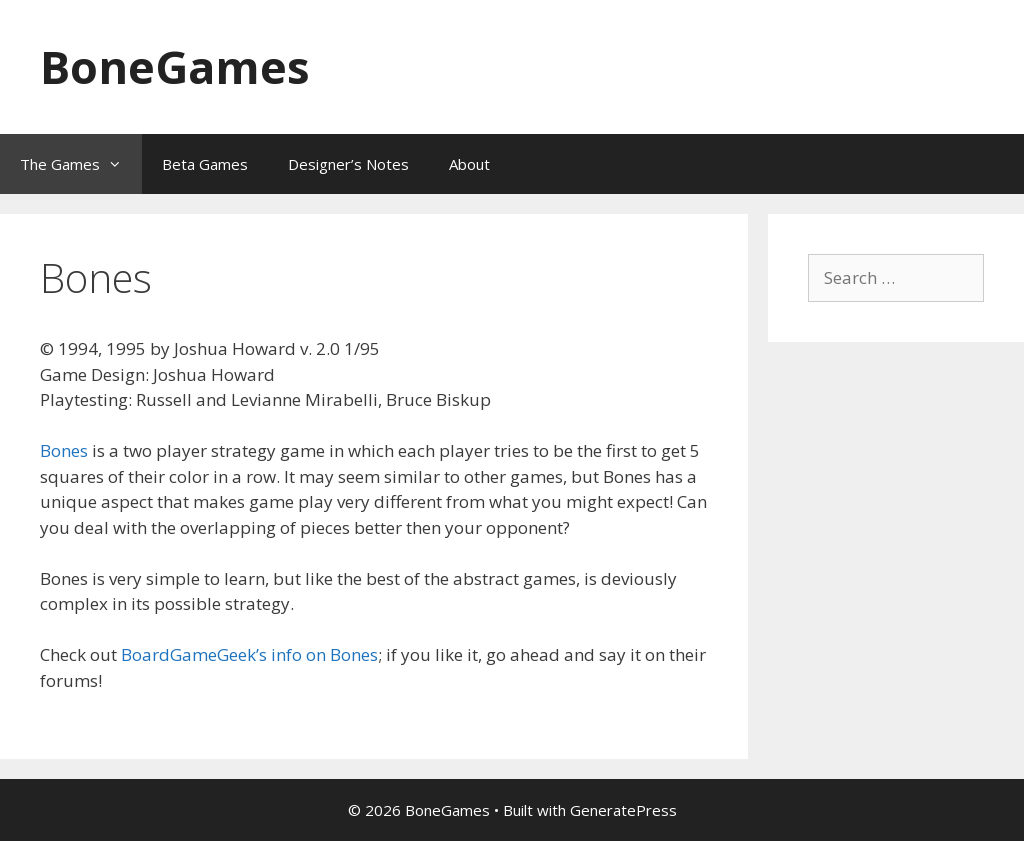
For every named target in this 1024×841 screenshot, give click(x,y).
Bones (64, 450)
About (469, 164)
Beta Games (205, 164)
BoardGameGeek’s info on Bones (249, 654)
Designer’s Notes (348, 164)
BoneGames (175, 66)
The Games (81, 164)
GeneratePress (623, 810)
